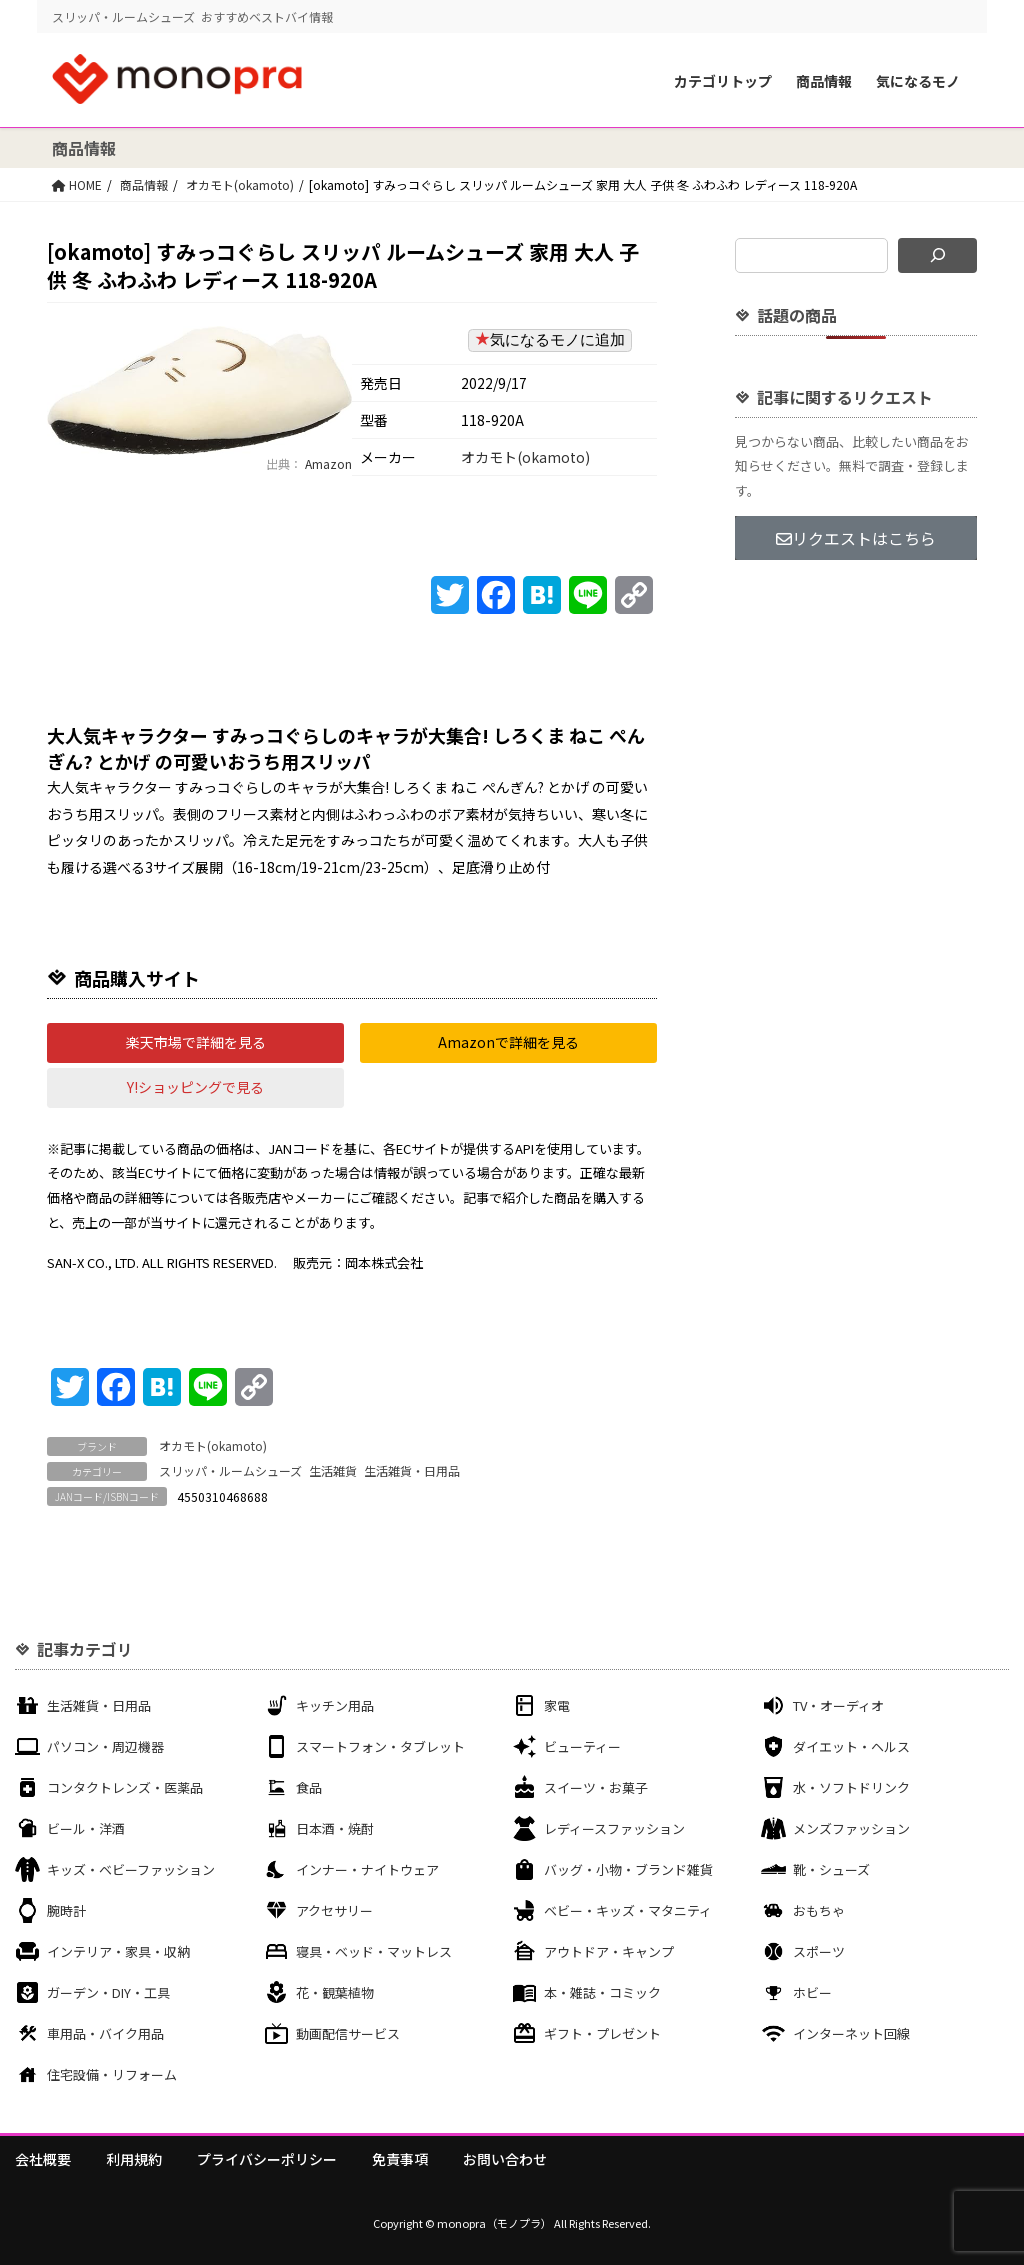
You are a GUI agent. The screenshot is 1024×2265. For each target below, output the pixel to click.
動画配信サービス (348, 2033)
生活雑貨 (333, 1470)
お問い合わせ (505, 2159)
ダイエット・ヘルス (851, 1746)
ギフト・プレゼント (602, 2033)
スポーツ (819, 1951)
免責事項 (400, 2159)
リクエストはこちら (856, 538)
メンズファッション (851, 1828)
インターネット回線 (851, 2033)
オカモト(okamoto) (240, 184)
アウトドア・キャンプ (609, 1951)
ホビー (812, 1992)
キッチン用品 (335, 1705)
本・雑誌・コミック (602, 1992)
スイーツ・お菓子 (596, 1787)
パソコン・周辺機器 (105, 1746)
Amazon (327, 463)
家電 (557, 1705)
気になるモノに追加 (550, 339)
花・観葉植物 (335, 1992)
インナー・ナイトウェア (367, 1869)
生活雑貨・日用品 (412, 1470)
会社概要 (43, 2159)
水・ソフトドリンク (851, 1787)
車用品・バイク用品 (105, 2033)
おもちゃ (819, 1910)
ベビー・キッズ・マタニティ (628, 1910)
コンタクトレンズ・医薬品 (125, 1787)
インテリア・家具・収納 (118, 1951)
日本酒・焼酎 (335, 1828)
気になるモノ (918, 81)
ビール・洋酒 (86, 1828)
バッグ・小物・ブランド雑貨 (628, 1869)
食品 (309, 1787)
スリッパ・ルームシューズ (230, 1470)
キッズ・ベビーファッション (131, 1869)
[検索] (937, 255)
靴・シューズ (831, 1869)
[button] (195, 1043)
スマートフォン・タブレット (380, 1746)
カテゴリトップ (723, 81)
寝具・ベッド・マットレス (374, 1951)
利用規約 (134, 2159)
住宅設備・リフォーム (112, 2074)
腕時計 (66, 1910)
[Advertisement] (856, 898)
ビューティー (582, 1746)
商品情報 (824, 81)
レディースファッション (614, 1828)
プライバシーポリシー (267, 2159)
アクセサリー (334, 1910)
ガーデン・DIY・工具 (108, 1992)
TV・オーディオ (838, 1705)
